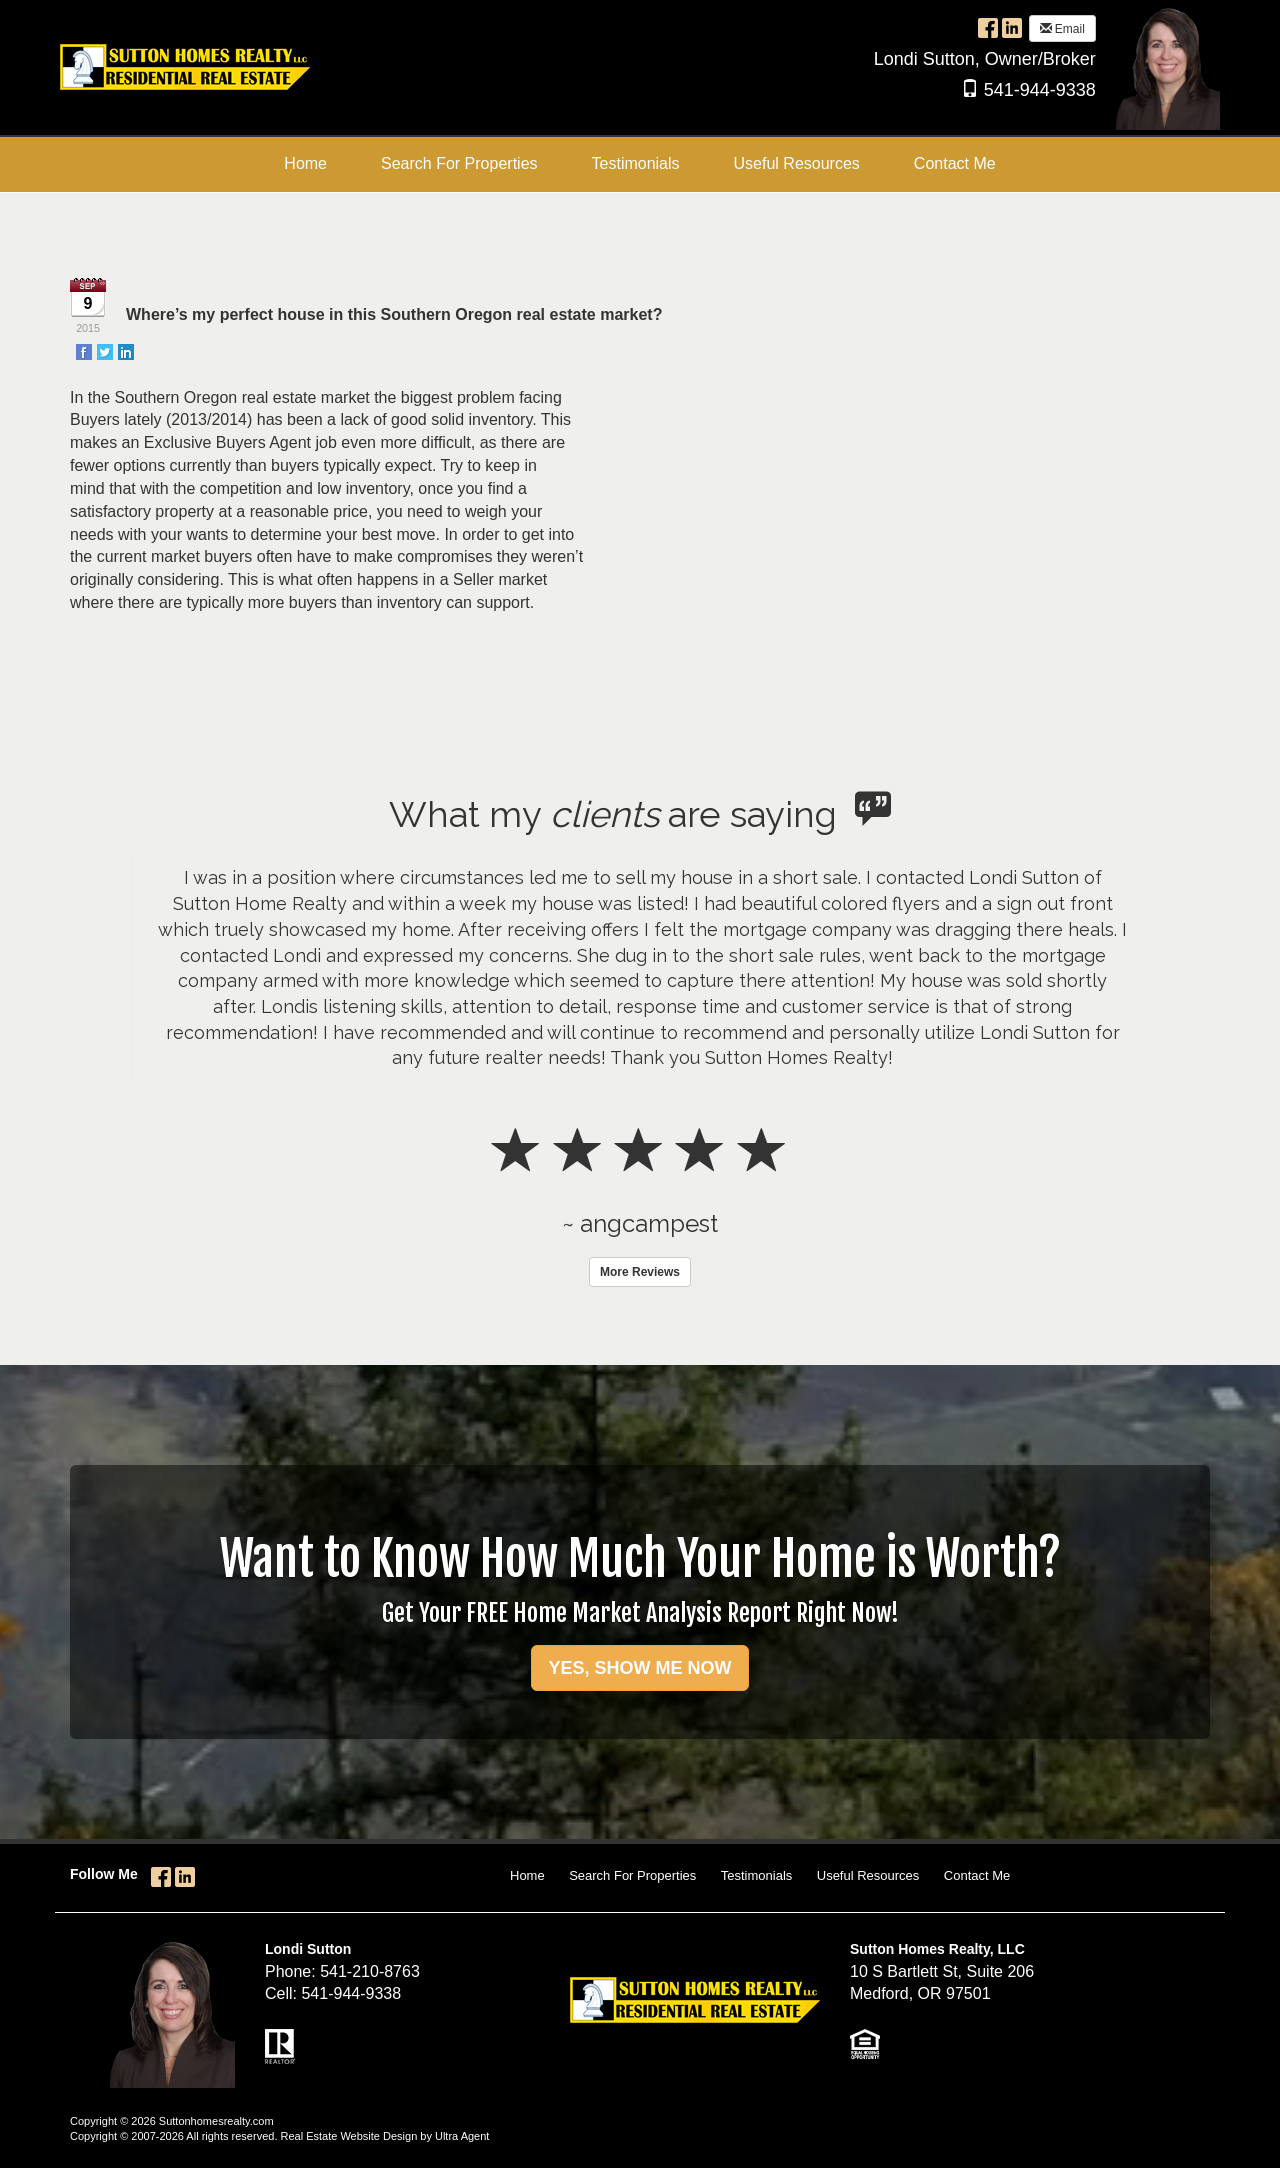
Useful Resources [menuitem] (797, 163)
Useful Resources (868, 1875)
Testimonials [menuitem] (636, 163)
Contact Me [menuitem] (955, 163)
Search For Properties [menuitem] (459, 163)
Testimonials (757, 1875)
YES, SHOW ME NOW (639, 1668)
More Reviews (640, 1272)
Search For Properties (632, 1875)
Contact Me (977, 1875)
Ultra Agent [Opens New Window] (462, 2136)
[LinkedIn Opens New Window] (1012, 27)
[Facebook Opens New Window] (988, 27)
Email (1062, 29)
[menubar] (639, 164)
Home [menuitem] (305, 163)
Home (527, 1875)
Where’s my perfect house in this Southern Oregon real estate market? (394, 314)
